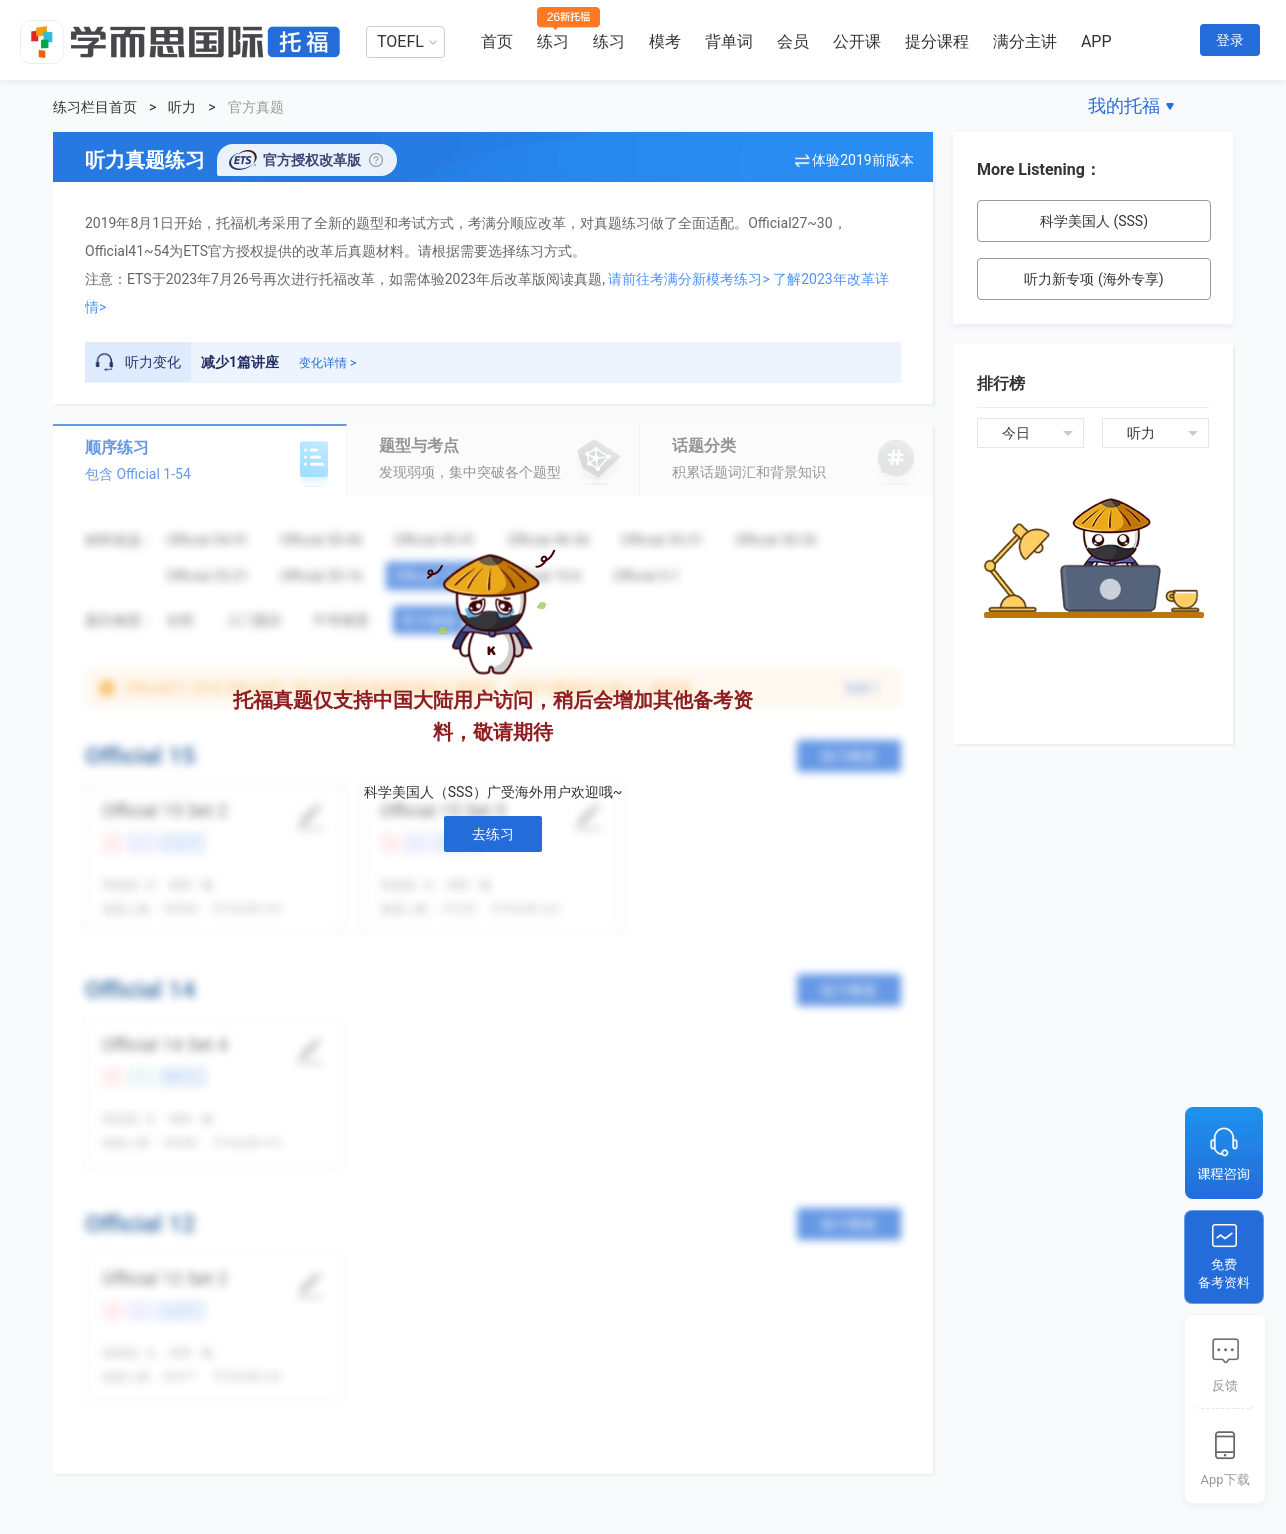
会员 (793, 41)
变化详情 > (327, 363)
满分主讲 (1025, 41)
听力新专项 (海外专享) (1093, 279)
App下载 (1224, 1479)
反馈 (1225, 1385)
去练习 (493, 834)
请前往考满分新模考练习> (688, 279)
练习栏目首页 (95, 107)
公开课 (857, 41)
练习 (553, 41)
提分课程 (937, 41)
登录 (1230, 40)
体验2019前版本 (862, 160)
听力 (182, 107)
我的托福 (1124, 105)
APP (1096, 41)
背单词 (729, 41)
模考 (665, 41)
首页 (497, 41)
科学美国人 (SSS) (1094, 221)
